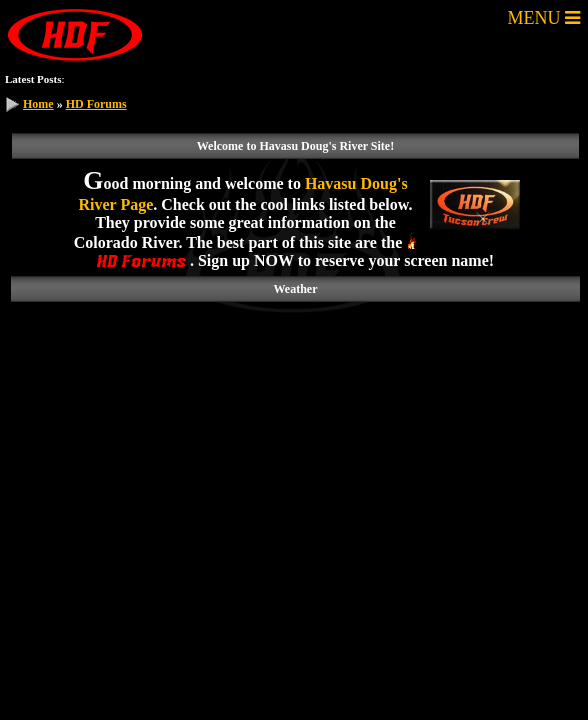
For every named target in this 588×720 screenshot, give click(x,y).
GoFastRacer (459, 78)
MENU (544, 18)
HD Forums (96, 104)
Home (38, 104)
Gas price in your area (240, 78)
